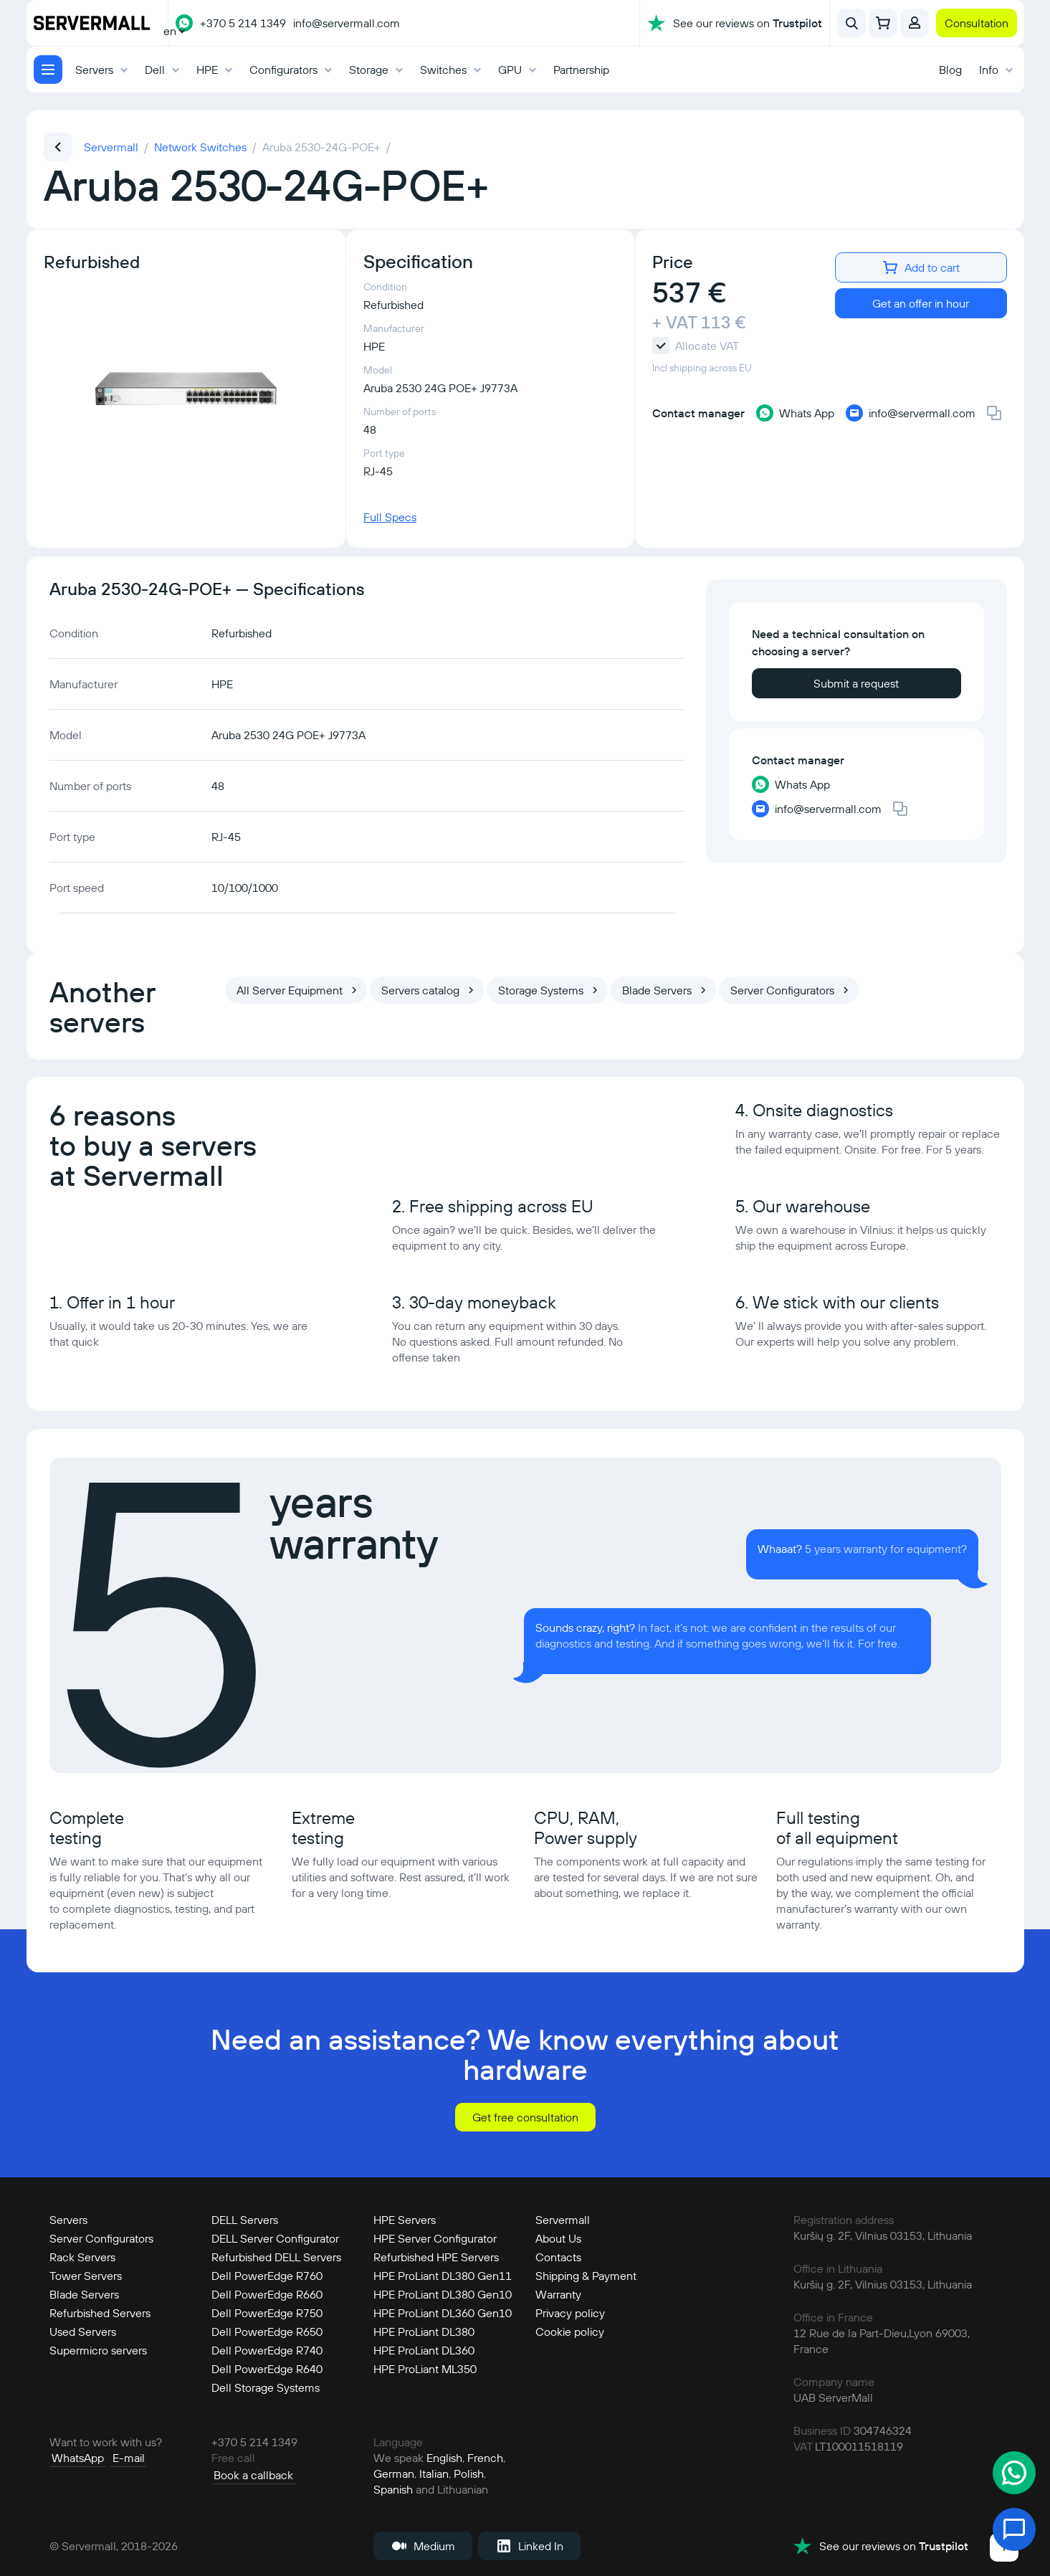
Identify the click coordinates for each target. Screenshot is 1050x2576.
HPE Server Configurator (435, 2237)
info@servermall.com (346, 23)
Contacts (558, 2255)
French (485, 2456)
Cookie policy (569, 2330)
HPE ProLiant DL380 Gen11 (442, 2274)
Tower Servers (85, 2274)
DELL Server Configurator (275, 2237)
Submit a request (856, 683)
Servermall (562, 2218)
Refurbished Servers (100, 2311)
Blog (950, 69)
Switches (443, 69)
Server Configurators (101, 2237)
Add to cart (921, 267)
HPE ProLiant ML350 (425, 2367)
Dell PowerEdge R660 (267, 2293)
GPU (510, 69)
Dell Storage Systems (265, 2386)
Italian (434, 2472)
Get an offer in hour (920, 303)
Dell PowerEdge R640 (267, 2367)
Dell (155, 69)
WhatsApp (75, 2456)
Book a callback (251, 2472)
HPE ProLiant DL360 (423, 2349)
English (444, 2456)
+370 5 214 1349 (243, 23)
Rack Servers (82, 2255)
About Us (558, 2237)
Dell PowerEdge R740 (267, 2349)
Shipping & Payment (585, 2274)
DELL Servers (244, 2218)
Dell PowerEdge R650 (267, 2330)
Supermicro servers (98, 2349)
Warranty (558, 2293)
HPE (207, 69)
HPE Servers (404, 2218)
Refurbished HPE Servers (436, 2255)
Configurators (283, 69)
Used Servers (82, 2330)
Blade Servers (84, 2293)
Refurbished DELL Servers (276, 2255)
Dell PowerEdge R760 (267, 2274)
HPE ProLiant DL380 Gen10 (442, 2293)
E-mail (121, 2456)
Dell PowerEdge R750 (267, 2311)
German (393, 2472)
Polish (469, 2472)
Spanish (393, 2488)
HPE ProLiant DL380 (423, 2330)
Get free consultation (525, 2116)
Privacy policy (570, 2311)
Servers (94, 69)
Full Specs (389, 517)
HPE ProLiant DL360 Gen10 (442, 2311)
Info (988, 69)
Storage (368, 69)
